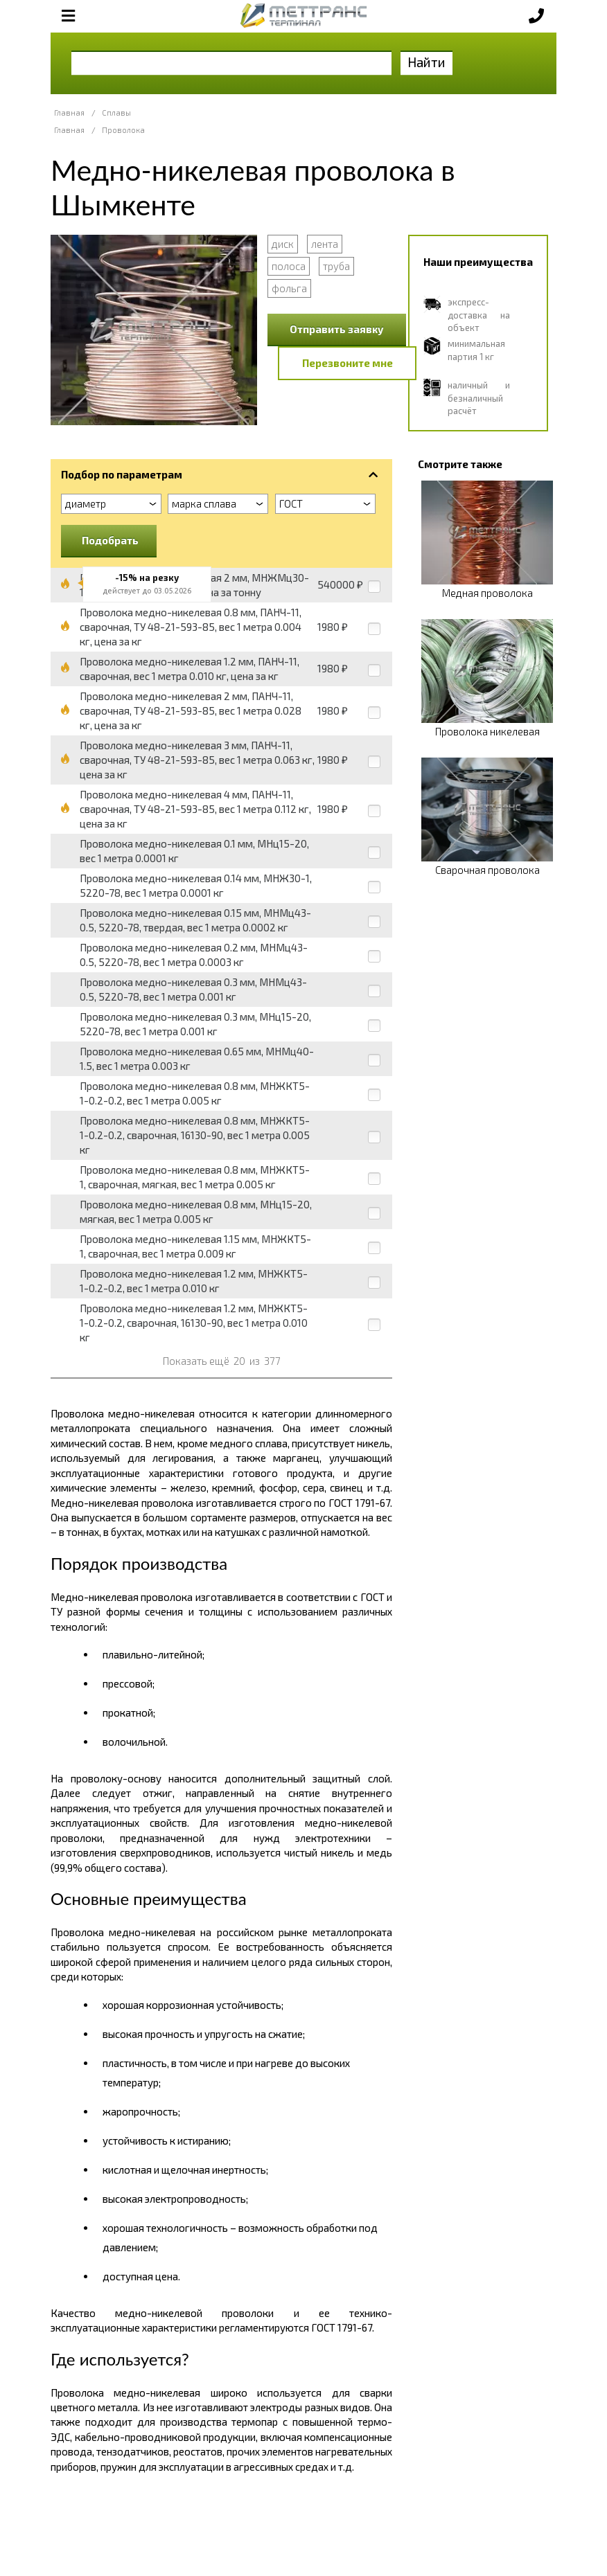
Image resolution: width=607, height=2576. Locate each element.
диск (283, 244)
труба (336, 266)
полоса (289, 266)
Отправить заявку (337, 329)
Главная (69, 112)
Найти (426, 62)
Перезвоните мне (347, 363)
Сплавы (116, 112)
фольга (289, 288)
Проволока (123, 129)
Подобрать (110, 540)
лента (324, 244)
